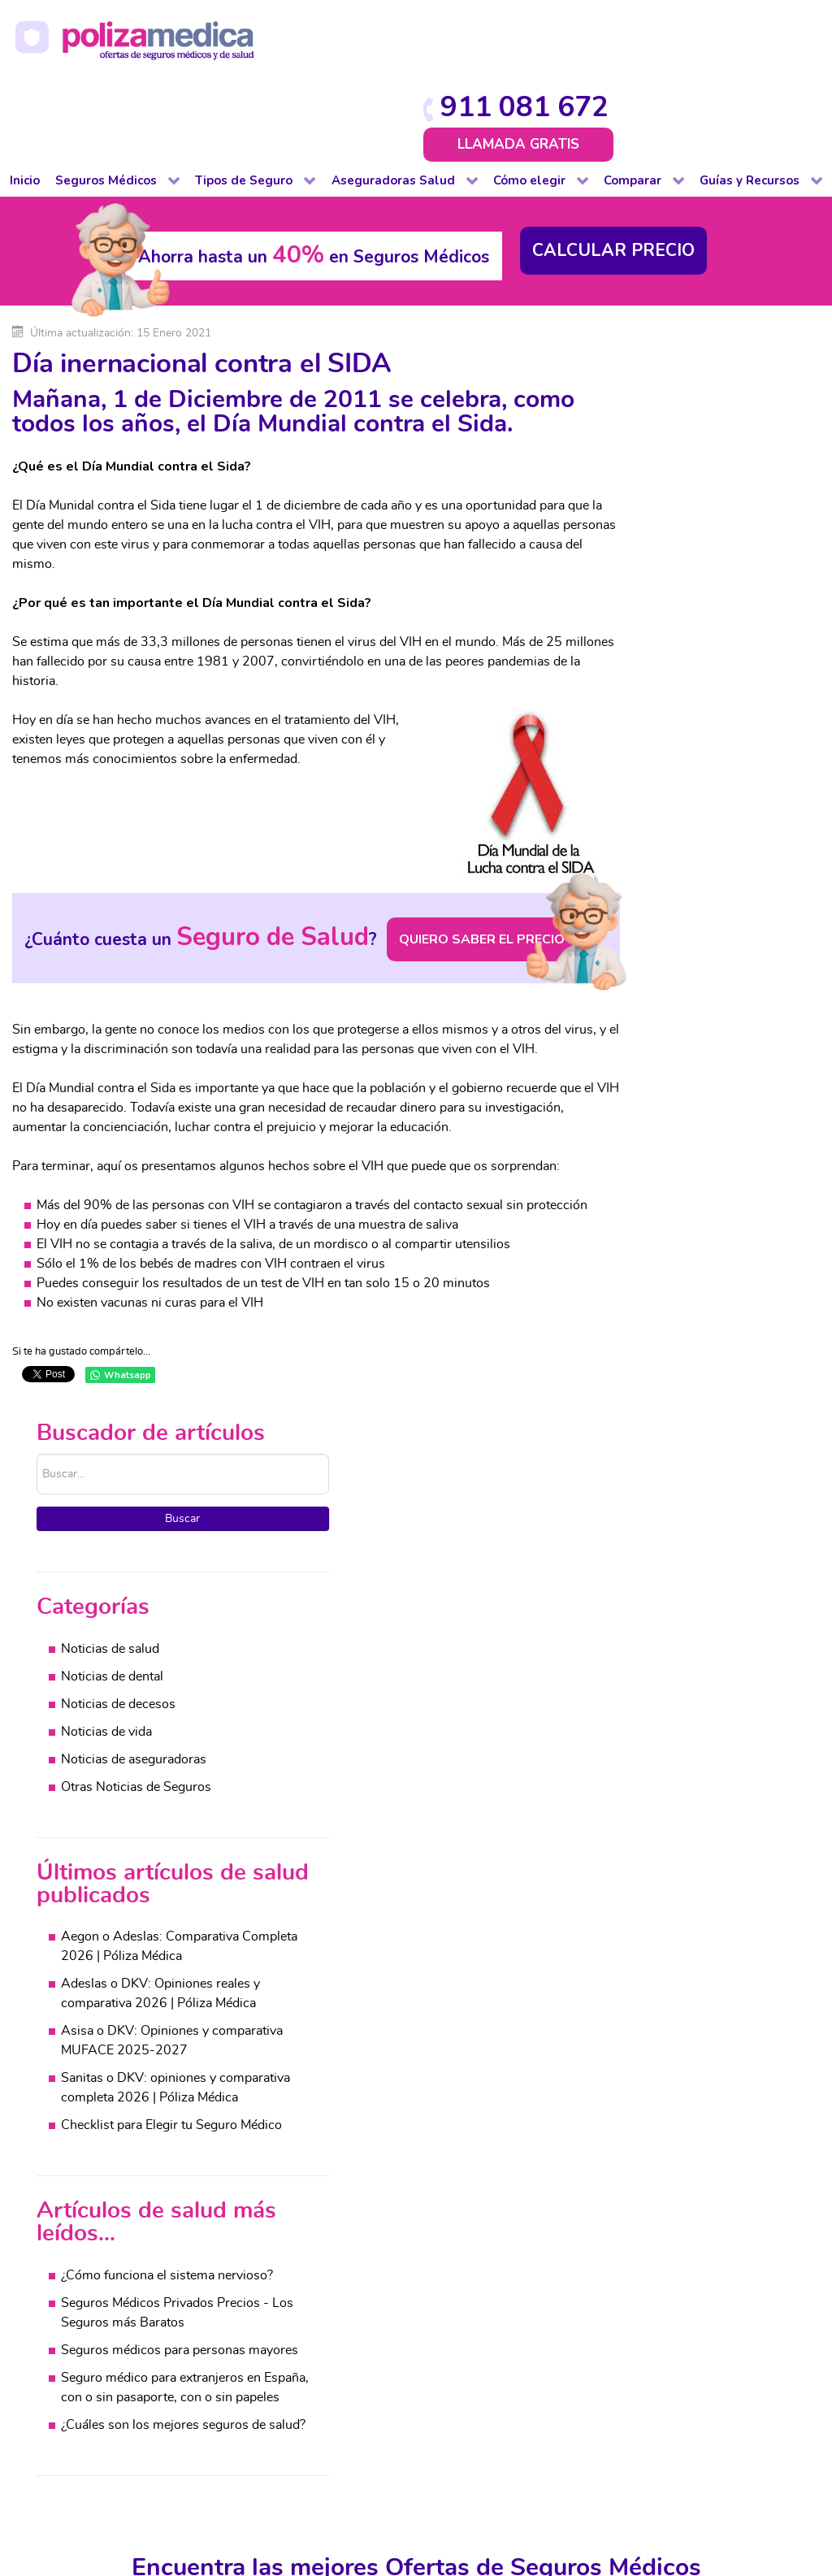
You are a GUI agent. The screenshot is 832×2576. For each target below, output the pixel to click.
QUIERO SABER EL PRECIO (429, 890)
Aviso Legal (326, 2460)
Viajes (794, 2281)
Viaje (239, 2340)
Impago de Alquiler (279, 2262)
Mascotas (252, 2281)
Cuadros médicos (594, 2203)
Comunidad (258, 2203)
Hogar (243, 2242)
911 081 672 (721, 26)
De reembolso (105, 2184)
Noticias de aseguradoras (699, 619)
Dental (83, 2223)
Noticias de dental (677, 536)
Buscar (698, 378)
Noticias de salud (675, 508)
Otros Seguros (427, 2242)
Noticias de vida (671, 591)
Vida (238, 2359)
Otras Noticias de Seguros (701, 646)
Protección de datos (427, 2460)
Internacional (102, 2340)
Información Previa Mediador (428, 2477)
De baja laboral (107, 2203)
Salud (401, 2164)
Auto (239, 2164)
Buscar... (602, 313)
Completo (93, 2164)
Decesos (250, 2223)
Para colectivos (108, 2242)
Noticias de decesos (683, 563)
